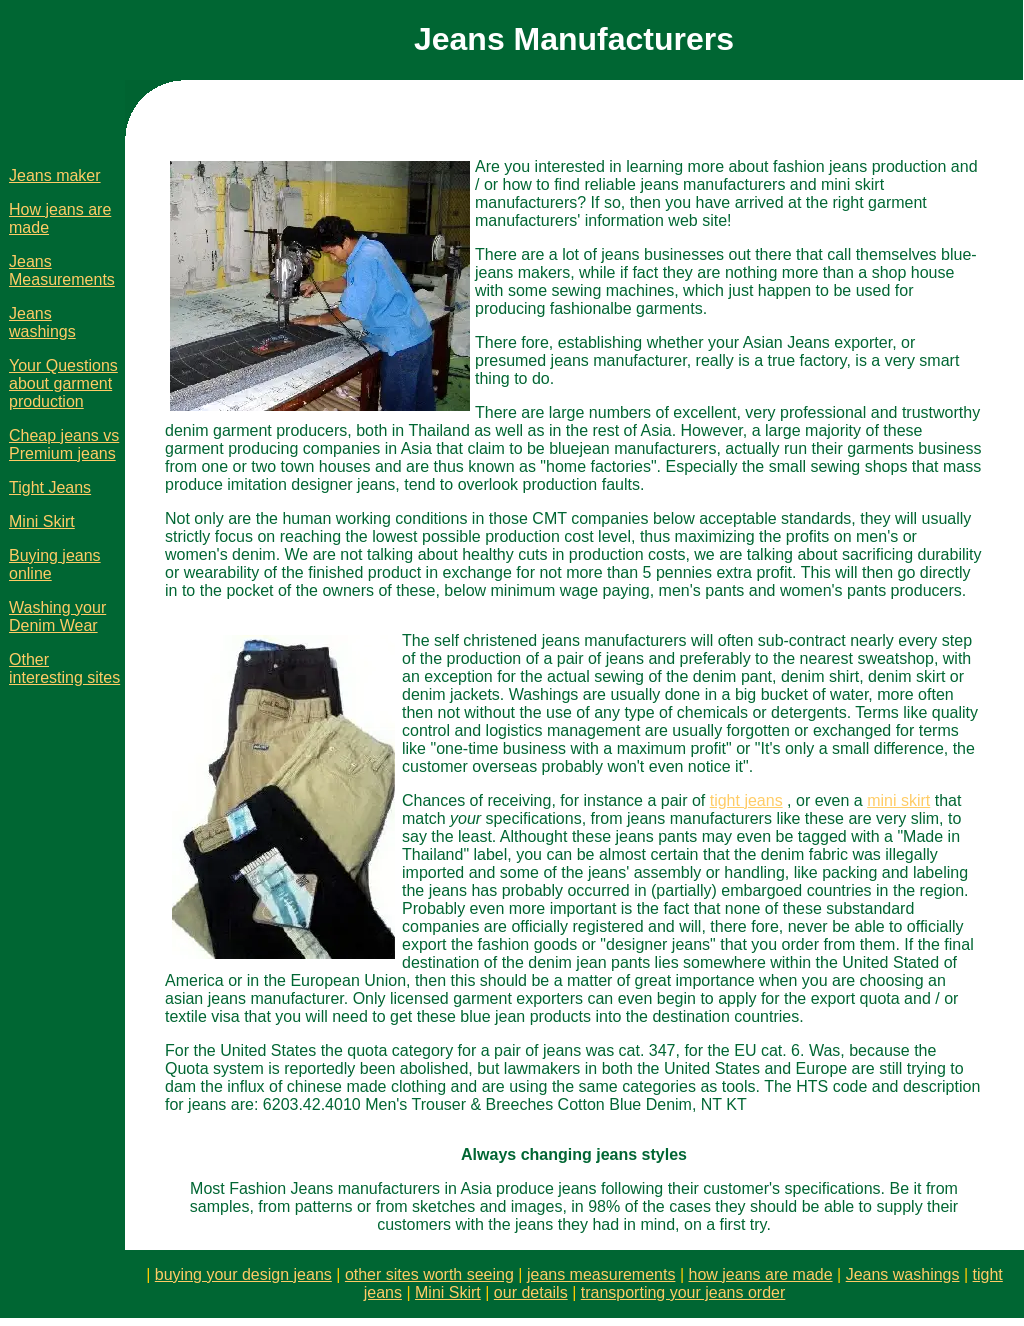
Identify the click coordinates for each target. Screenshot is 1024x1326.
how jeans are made (761, 1274)
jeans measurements (601, 1274)
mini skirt (898, 800)
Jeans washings (42, 322)
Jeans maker (55, 175)
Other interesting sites (64, 668)
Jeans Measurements (62, 270)
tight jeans (746, 800)
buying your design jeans (243, 1274)
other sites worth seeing (429, 1274)
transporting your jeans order (683, 1292)
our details (531, 1292)
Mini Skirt (42, 521)
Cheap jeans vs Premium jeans (64, 444)
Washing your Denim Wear (57, 616)
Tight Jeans (50, 487)
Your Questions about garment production (63, 383)
